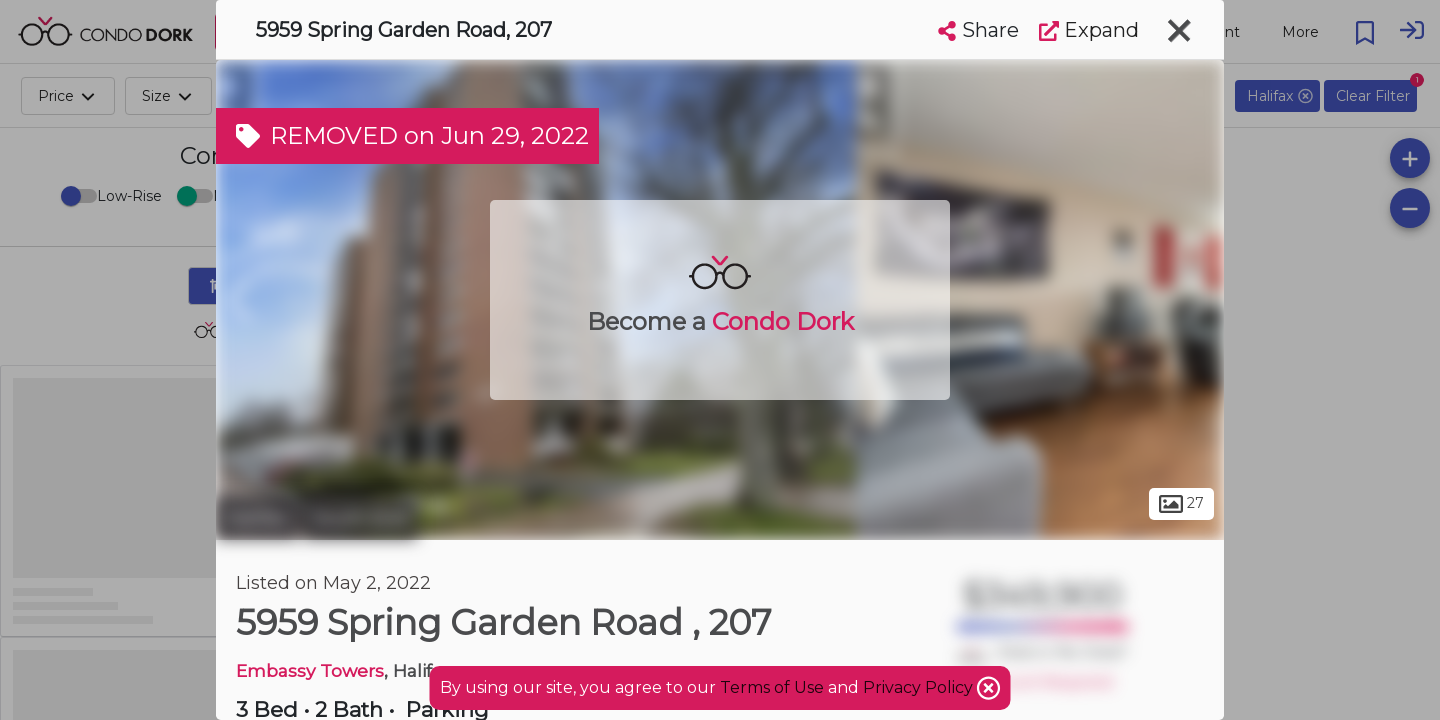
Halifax (257, 518)
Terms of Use (772, 687)
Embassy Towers (310, 670)
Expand (1089, 30)
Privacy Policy (920, 687)
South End (360, 518)
